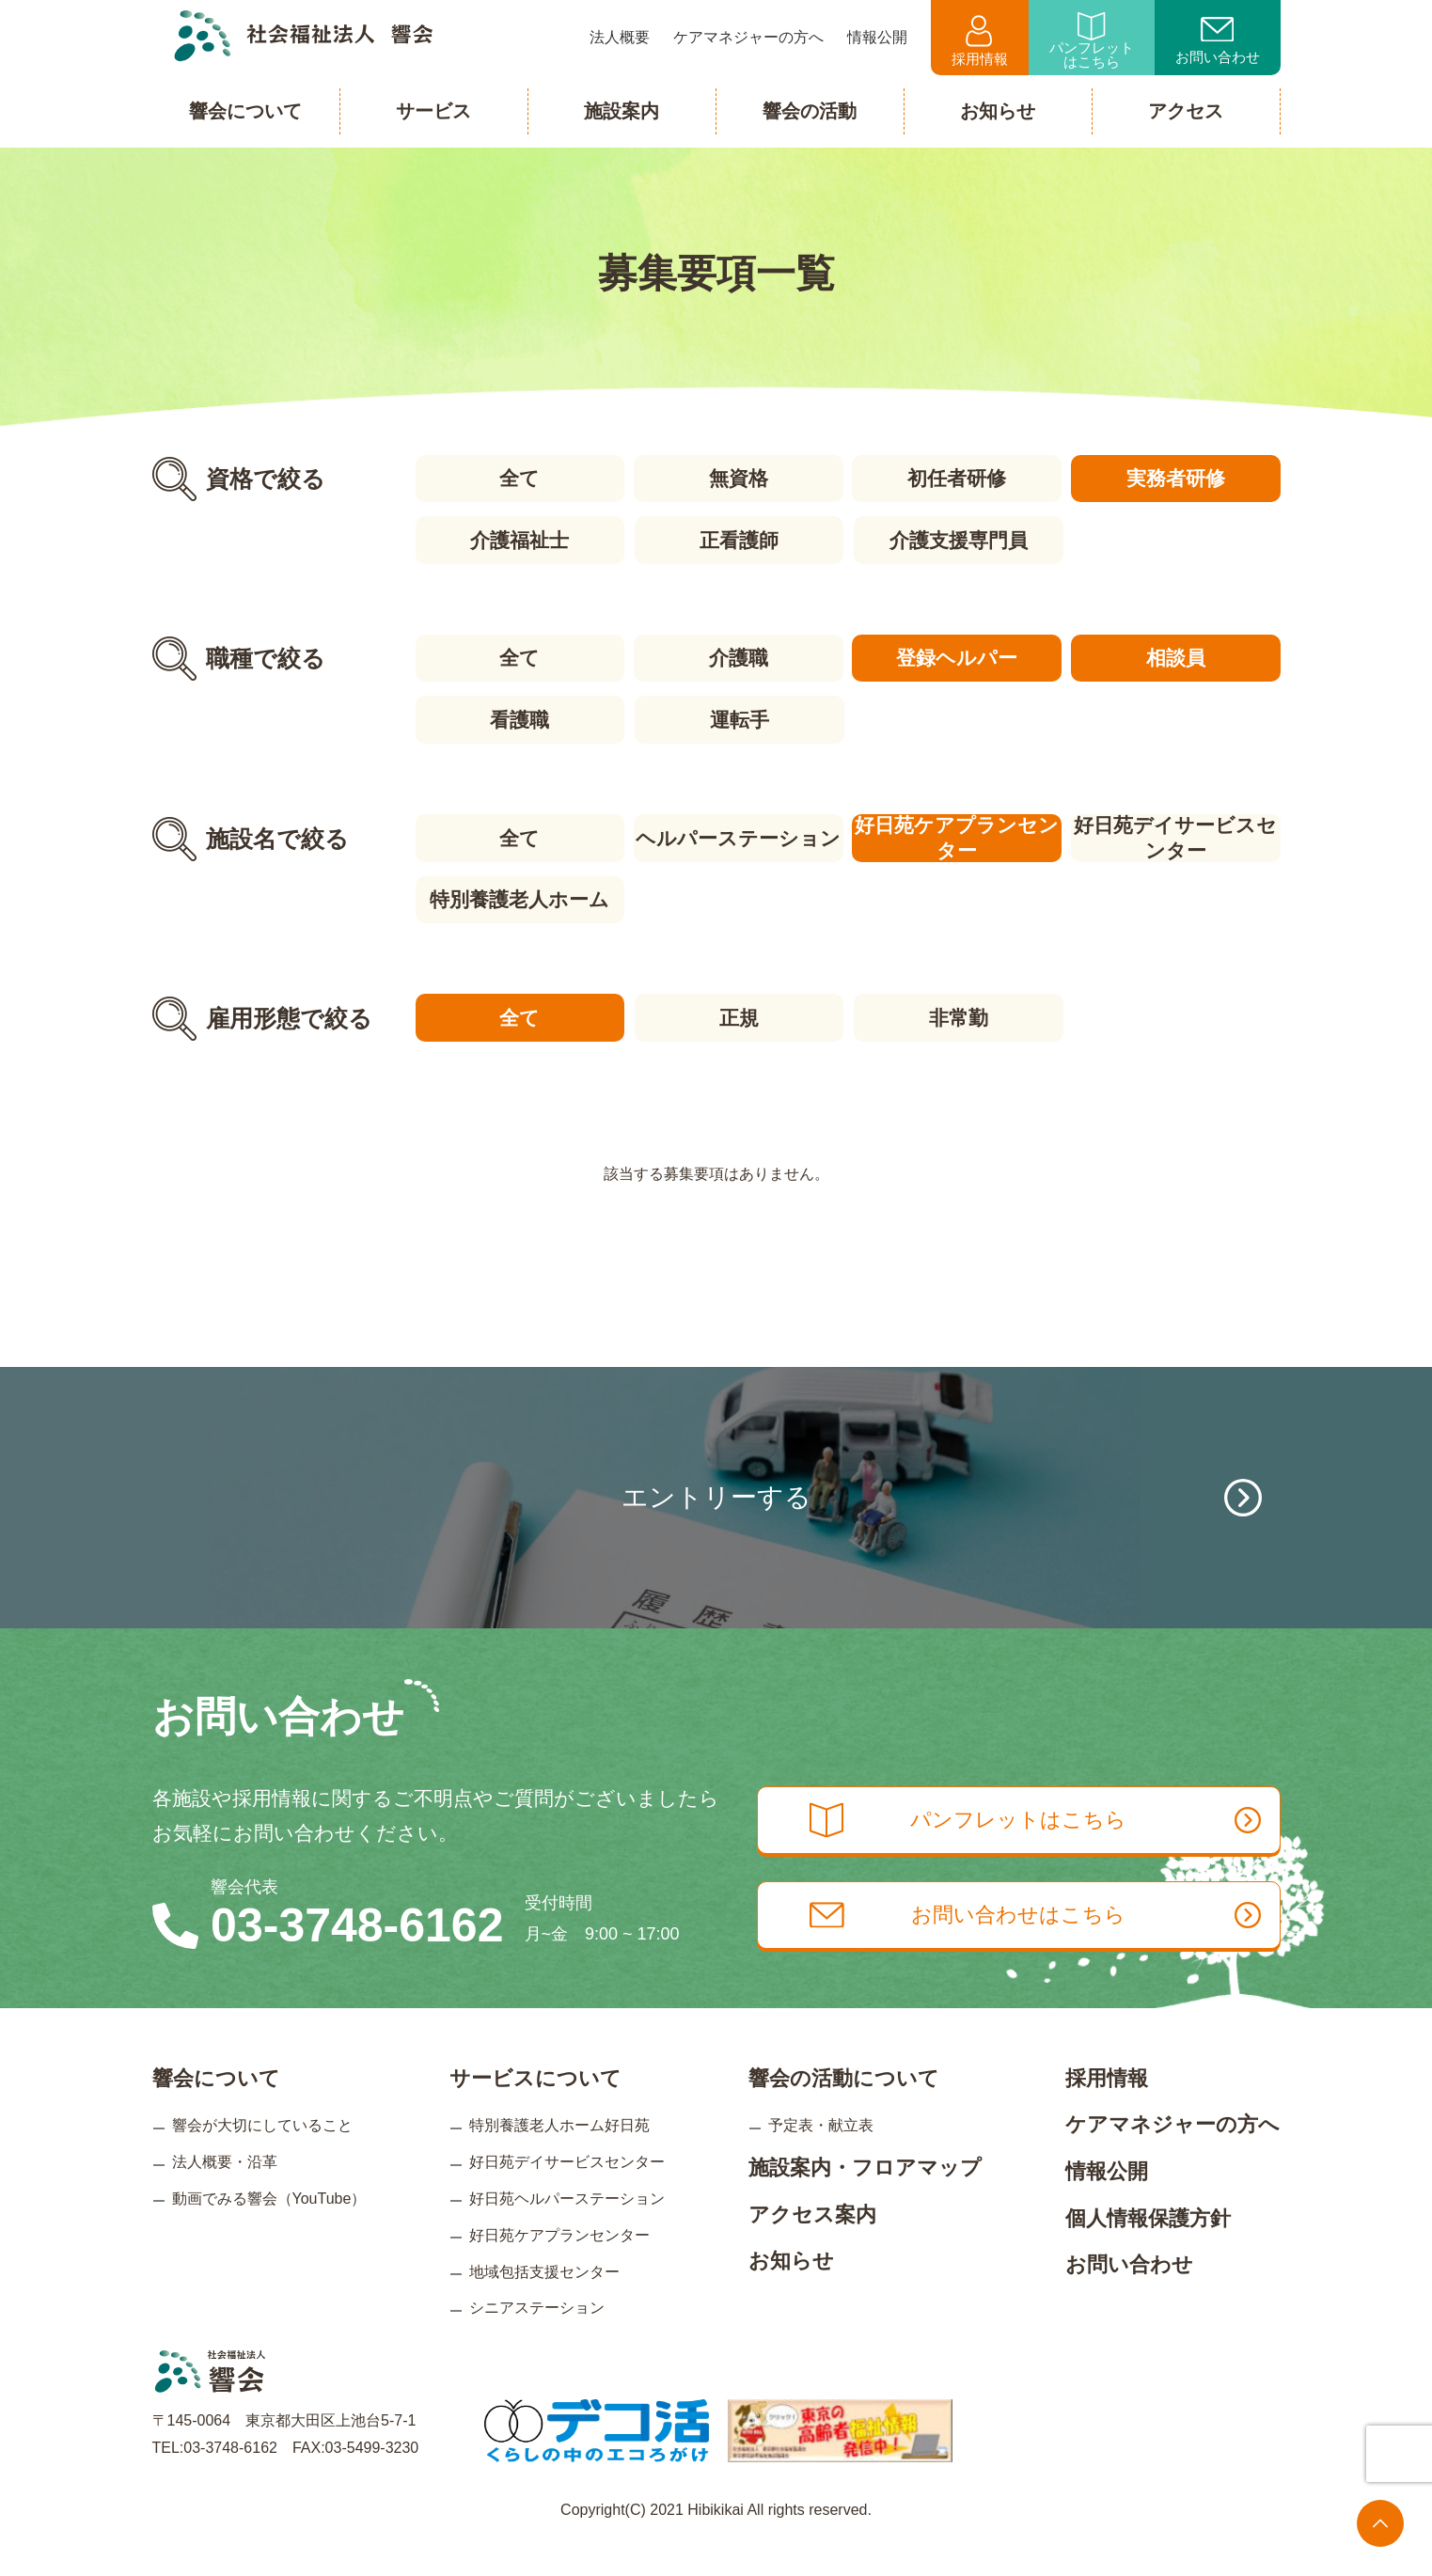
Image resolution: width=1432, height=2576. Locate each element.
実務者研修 (1176, 478)
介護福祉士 (518, 539)
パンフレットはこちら (1091, 41)
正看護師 (738, 539)
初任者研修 (957, 478)
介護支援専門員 (958, 539)
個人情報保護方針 (1148, 2247)
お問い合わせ (1217, 41)
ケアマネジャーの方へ (1172, 2154)
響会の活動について (843, 2107)
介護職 (737, 657)
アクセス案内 (812, 2243)
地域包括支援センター (544, 2301)
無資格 (737, 478)
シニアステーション (537, 2338)
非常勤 (957, 1014)
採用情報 (980, 41)
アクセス (1185, 111)
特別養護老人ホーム (518, 896)
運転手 (737, 718)
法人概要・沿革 (224, 2192)
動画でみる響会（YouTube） (269, 2229)
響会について (216, 2107)
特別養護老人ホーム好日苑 (559, 2155)
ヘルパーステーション (738, 835)
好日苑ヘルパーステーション (567, 2229)
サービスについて (535, 2107)
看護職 (518, 718)
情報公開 (1106, 2201)
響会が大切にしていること (262, 2155)
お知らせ (791, 2290)
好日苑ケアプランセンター (958, 835)
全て (518, 478)
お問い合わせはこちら (1043, 1947)
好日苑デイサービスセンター (1176, 835)
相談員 (1176, 657)
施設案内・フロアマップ (865, 2197)
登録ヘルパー (957, 657)
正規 (738, 1014)
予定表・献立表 (820, 2155)
